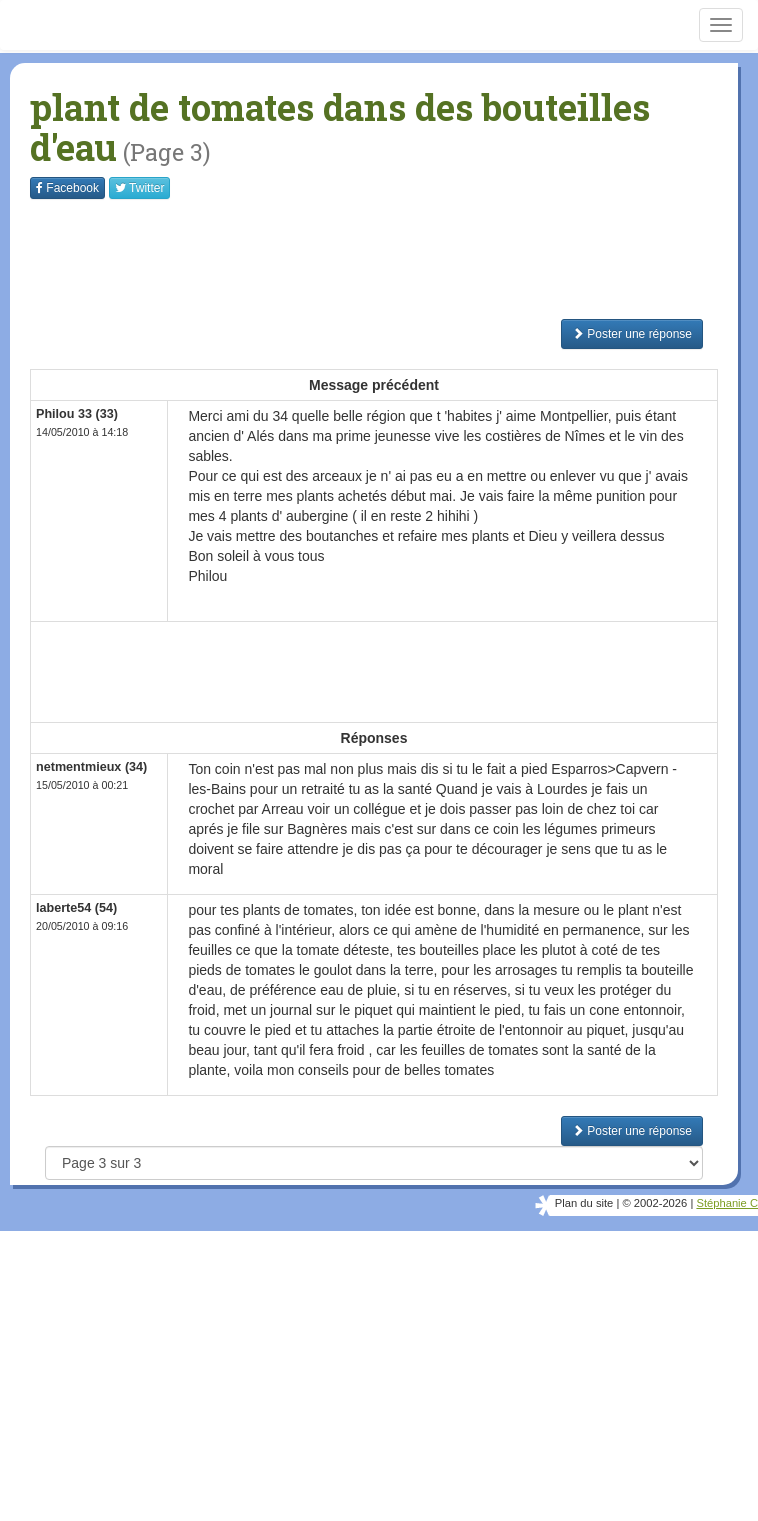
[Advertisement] (394, 259)
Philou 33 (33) (77, 414)
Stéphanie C (727, 1203)
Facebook (67, 188)
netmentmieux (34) (91, 767)
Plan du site (584, 1203)
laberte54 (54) (76, 908)
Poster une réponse (632, 334)
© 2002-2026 (654, 1203)
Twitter (139, 188)
